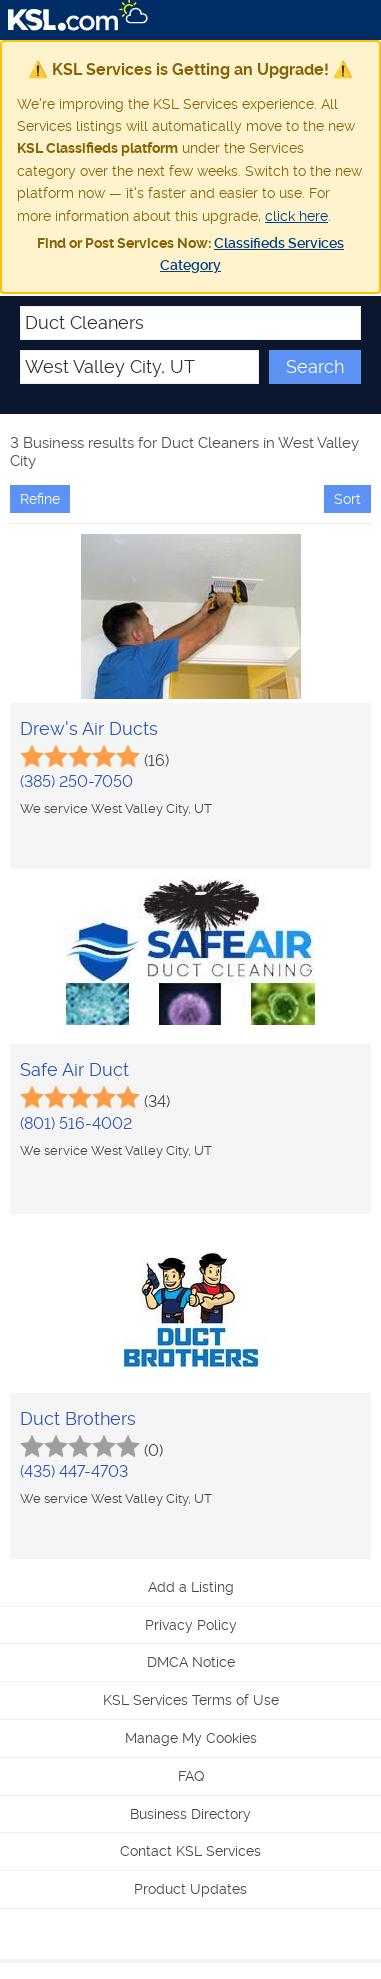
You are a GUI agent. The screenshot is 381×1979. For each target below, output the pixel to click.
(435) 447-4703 (74, 1471)
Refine (40, 499)
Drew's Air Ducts (89, 728)
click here (296, 216)
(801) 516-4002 (76, 1123)
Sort (347, 499)
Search (315, 366)
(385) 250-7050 (76, 781)
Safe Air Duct (74, 1069)
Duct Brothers (78, 1418)
